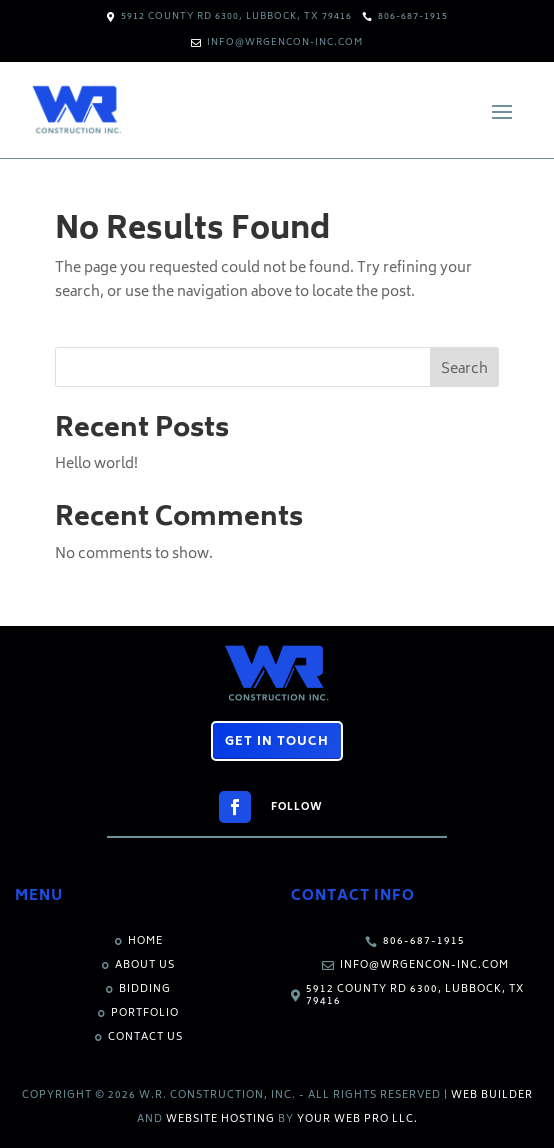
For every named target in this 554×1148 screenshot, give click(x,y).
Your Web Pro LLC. (357, 1120)
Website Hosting (220, 1120)
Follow (297, 808)
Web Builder (492, 1096)
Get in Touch (277, 742)
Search (464, 369)
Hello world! (96, 464)
